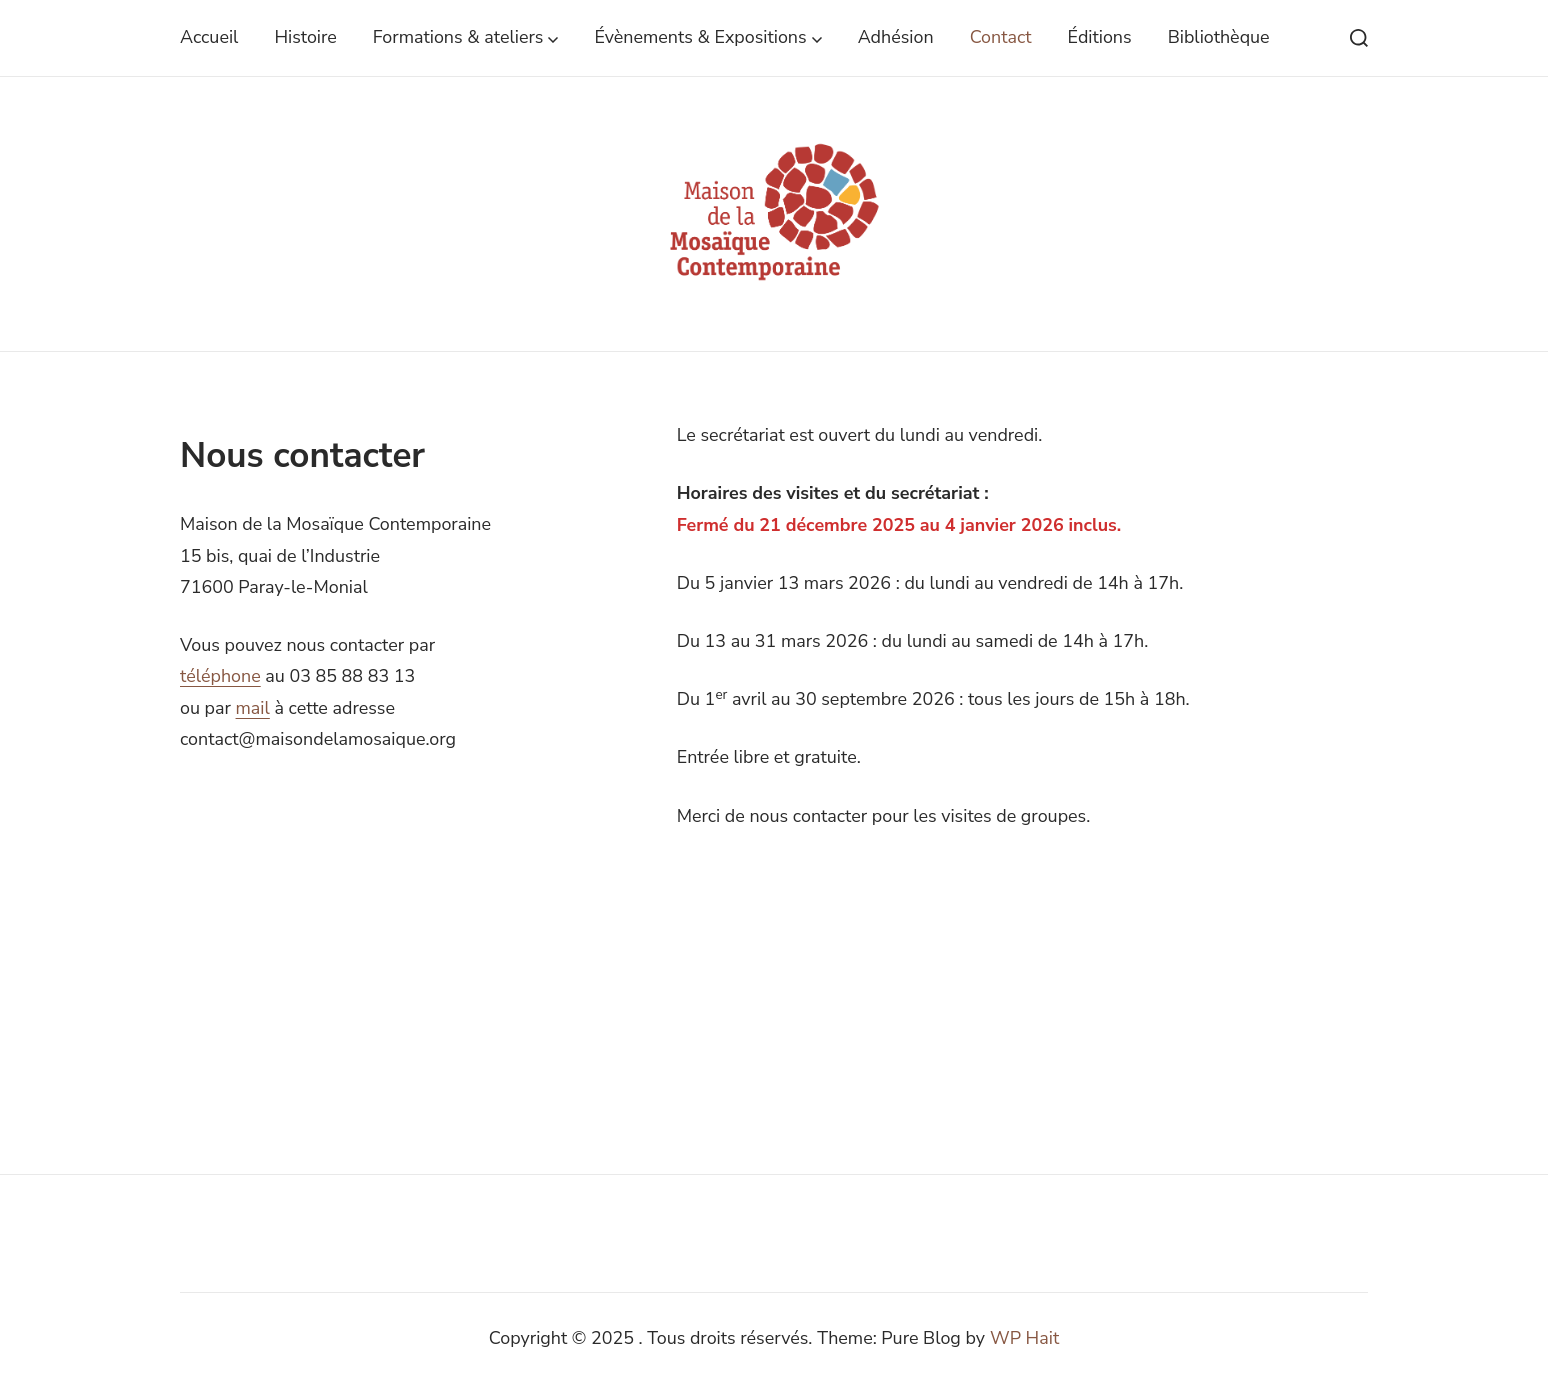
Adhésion (896, 37)
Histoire (305, 37)
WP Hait (1024, 1338)
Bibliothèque (1219, 37)
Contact (1001, 37)
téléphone (220, 676)
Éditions (1100, 37)
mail (253, 708)
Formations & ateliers (466, 37)
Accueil (209, 37)
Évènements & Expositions (707, 37)
